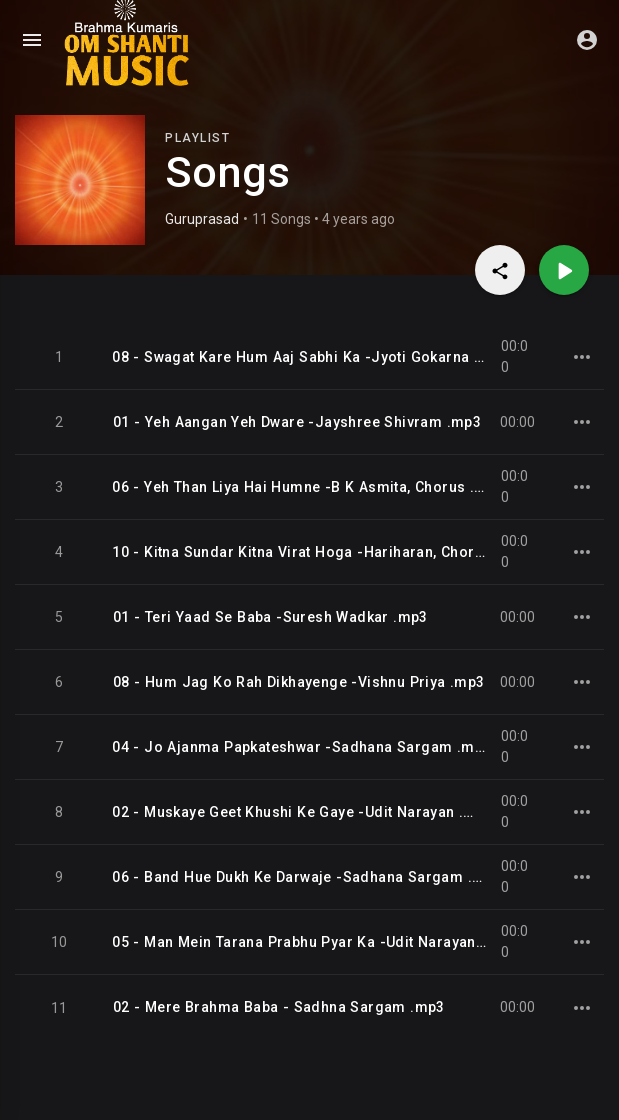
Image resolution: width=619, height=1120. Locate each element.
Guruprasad (202, 219)
